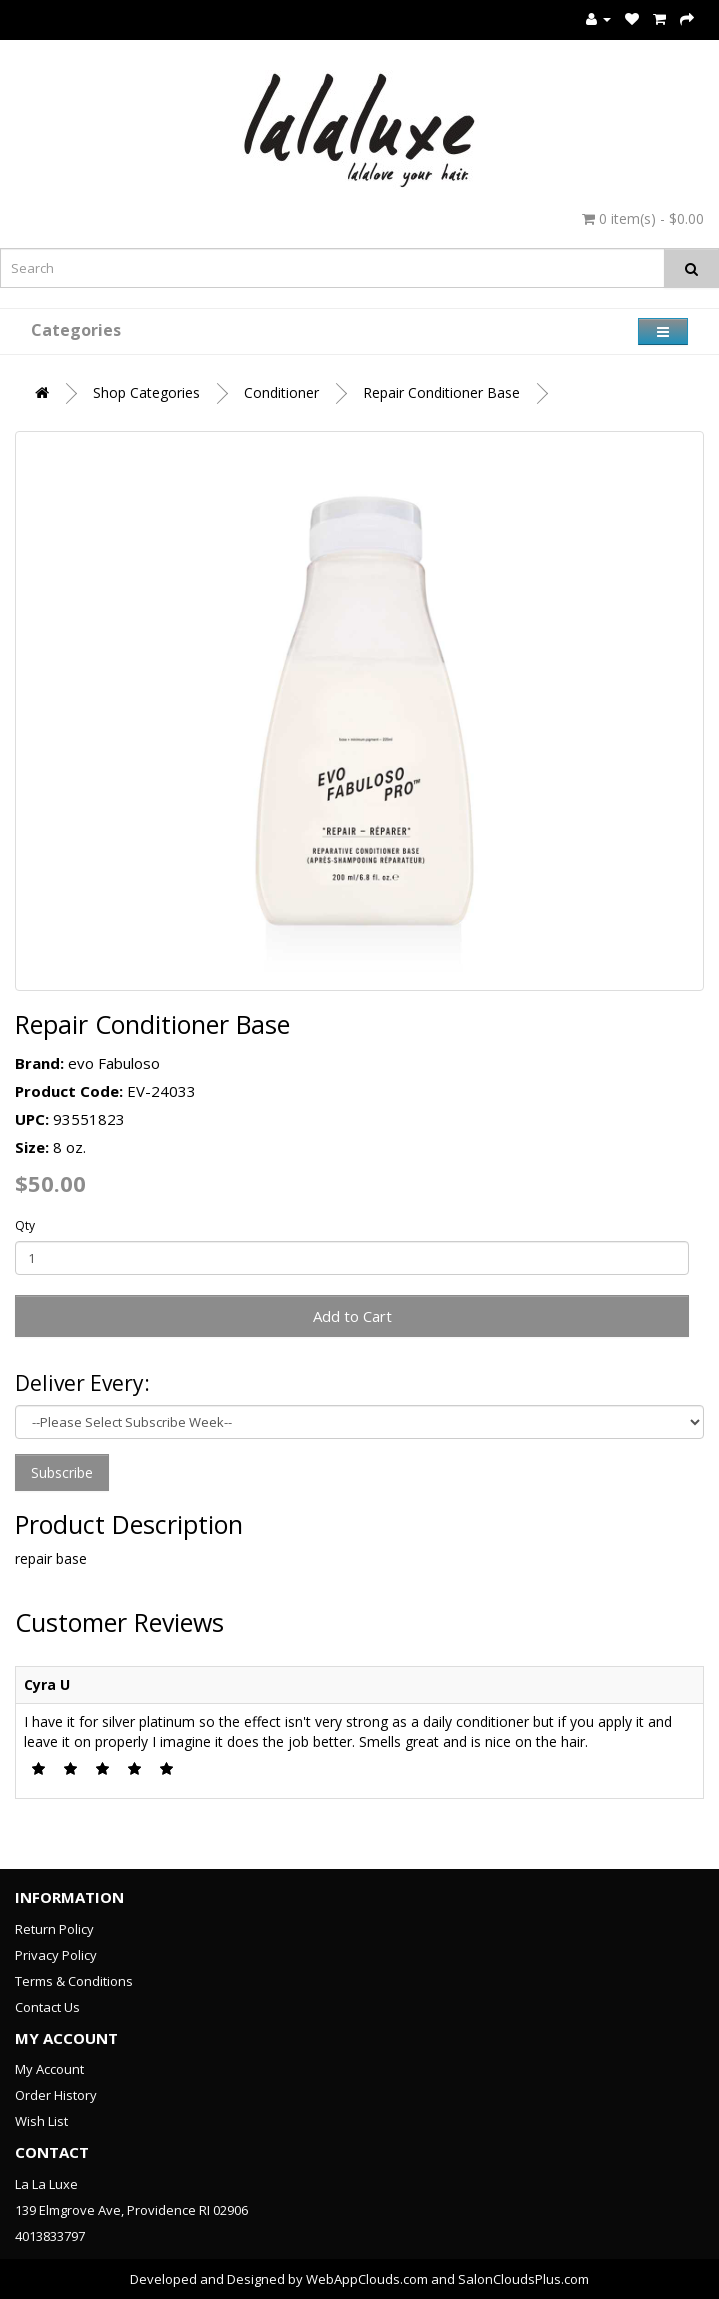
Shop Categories (146, 392)
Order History (56, 2095)
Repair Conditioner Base (441, 392)
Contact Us (47, 2007)
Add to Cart (352, 1316)
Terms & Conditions (74, 1981)
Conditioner (281, 392)
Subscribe (62, 1472)
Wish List (41, 2121)
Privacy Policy (56, 1955)
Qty (25, 1225)
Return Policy (54, 1929)
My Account (49, 2069)
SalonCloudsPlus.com (523, 2279)
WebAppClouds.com (367, 2279)
